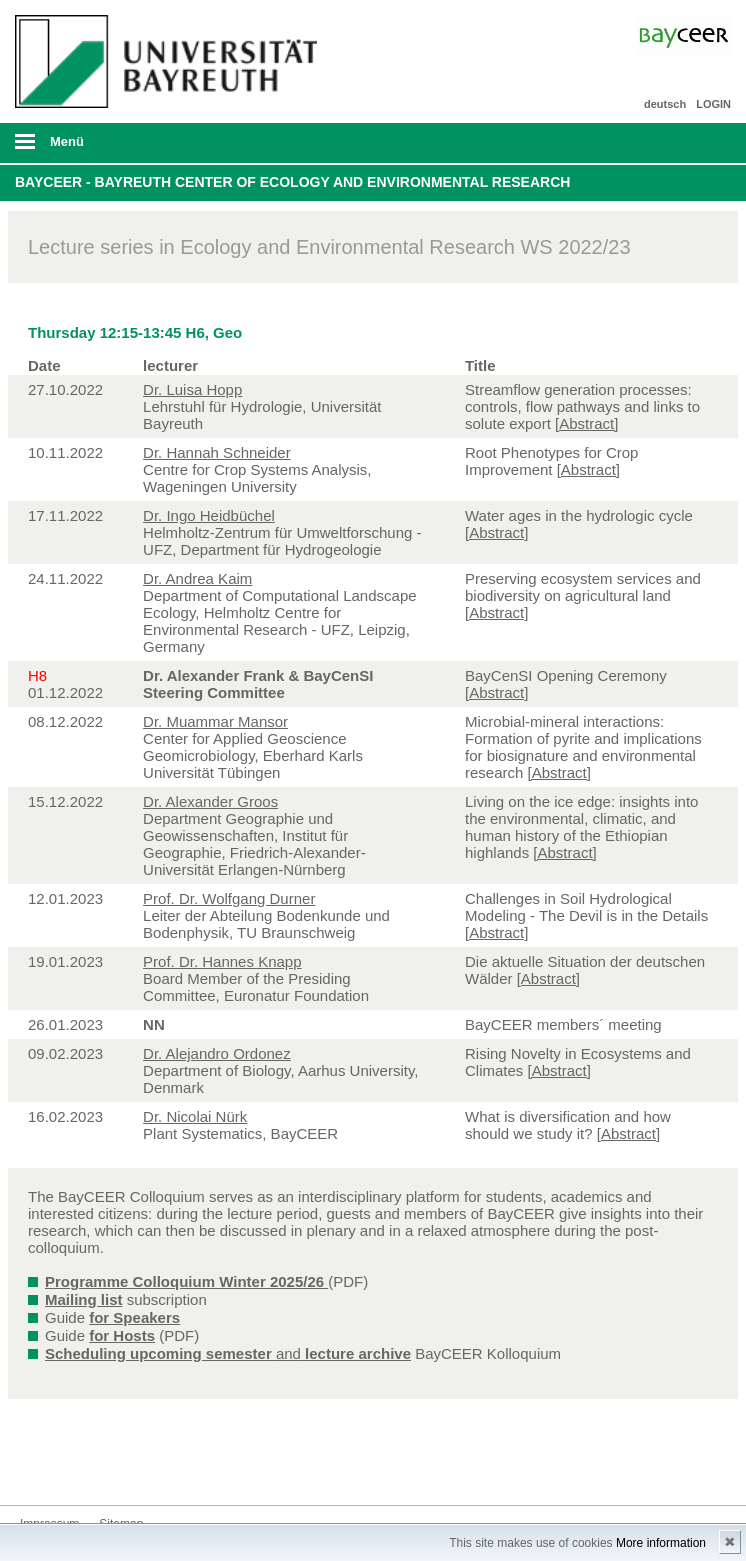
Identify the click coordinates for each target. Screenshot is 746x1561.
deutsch (665, 104)
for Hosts (122, 1335)
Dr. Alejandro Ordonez (217, 1053)
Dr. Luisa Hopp (192, 389)
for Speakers (134, 1317)
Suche (660, 143)
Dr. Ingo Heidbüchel (209, 515)
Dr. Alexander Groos (210, 801)
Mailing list (84, 1299)
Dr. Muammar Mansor (215, 721)
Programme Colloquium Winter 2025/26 (186, 1281)
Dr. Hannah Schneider (217, 452)
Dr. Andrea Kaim (197, 578)
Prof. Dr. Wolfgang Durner (229, 898)
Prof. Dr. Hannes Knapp (222, 961)
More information (661, 1543)
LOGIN (713, 104)
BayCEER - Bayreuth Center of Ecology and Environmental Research (292, 182)
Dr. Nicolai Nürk (195, 1116)
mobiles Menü (164, 148)
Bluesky (36, 1467)
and (228, 1353)
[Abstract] (586, 423)
